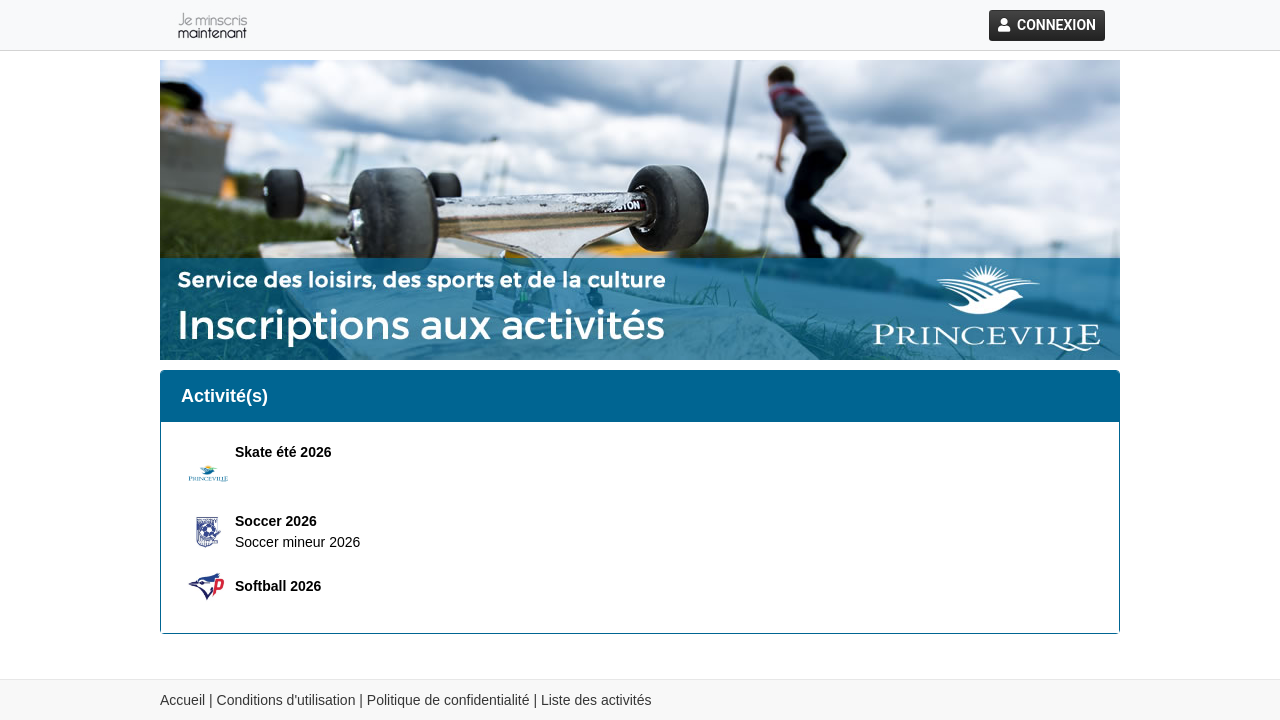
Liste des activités (596, 700)
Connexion (1047, 25)
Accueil (182, 700)
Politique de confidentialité (448, 700)
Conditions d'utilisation (286, 700)
